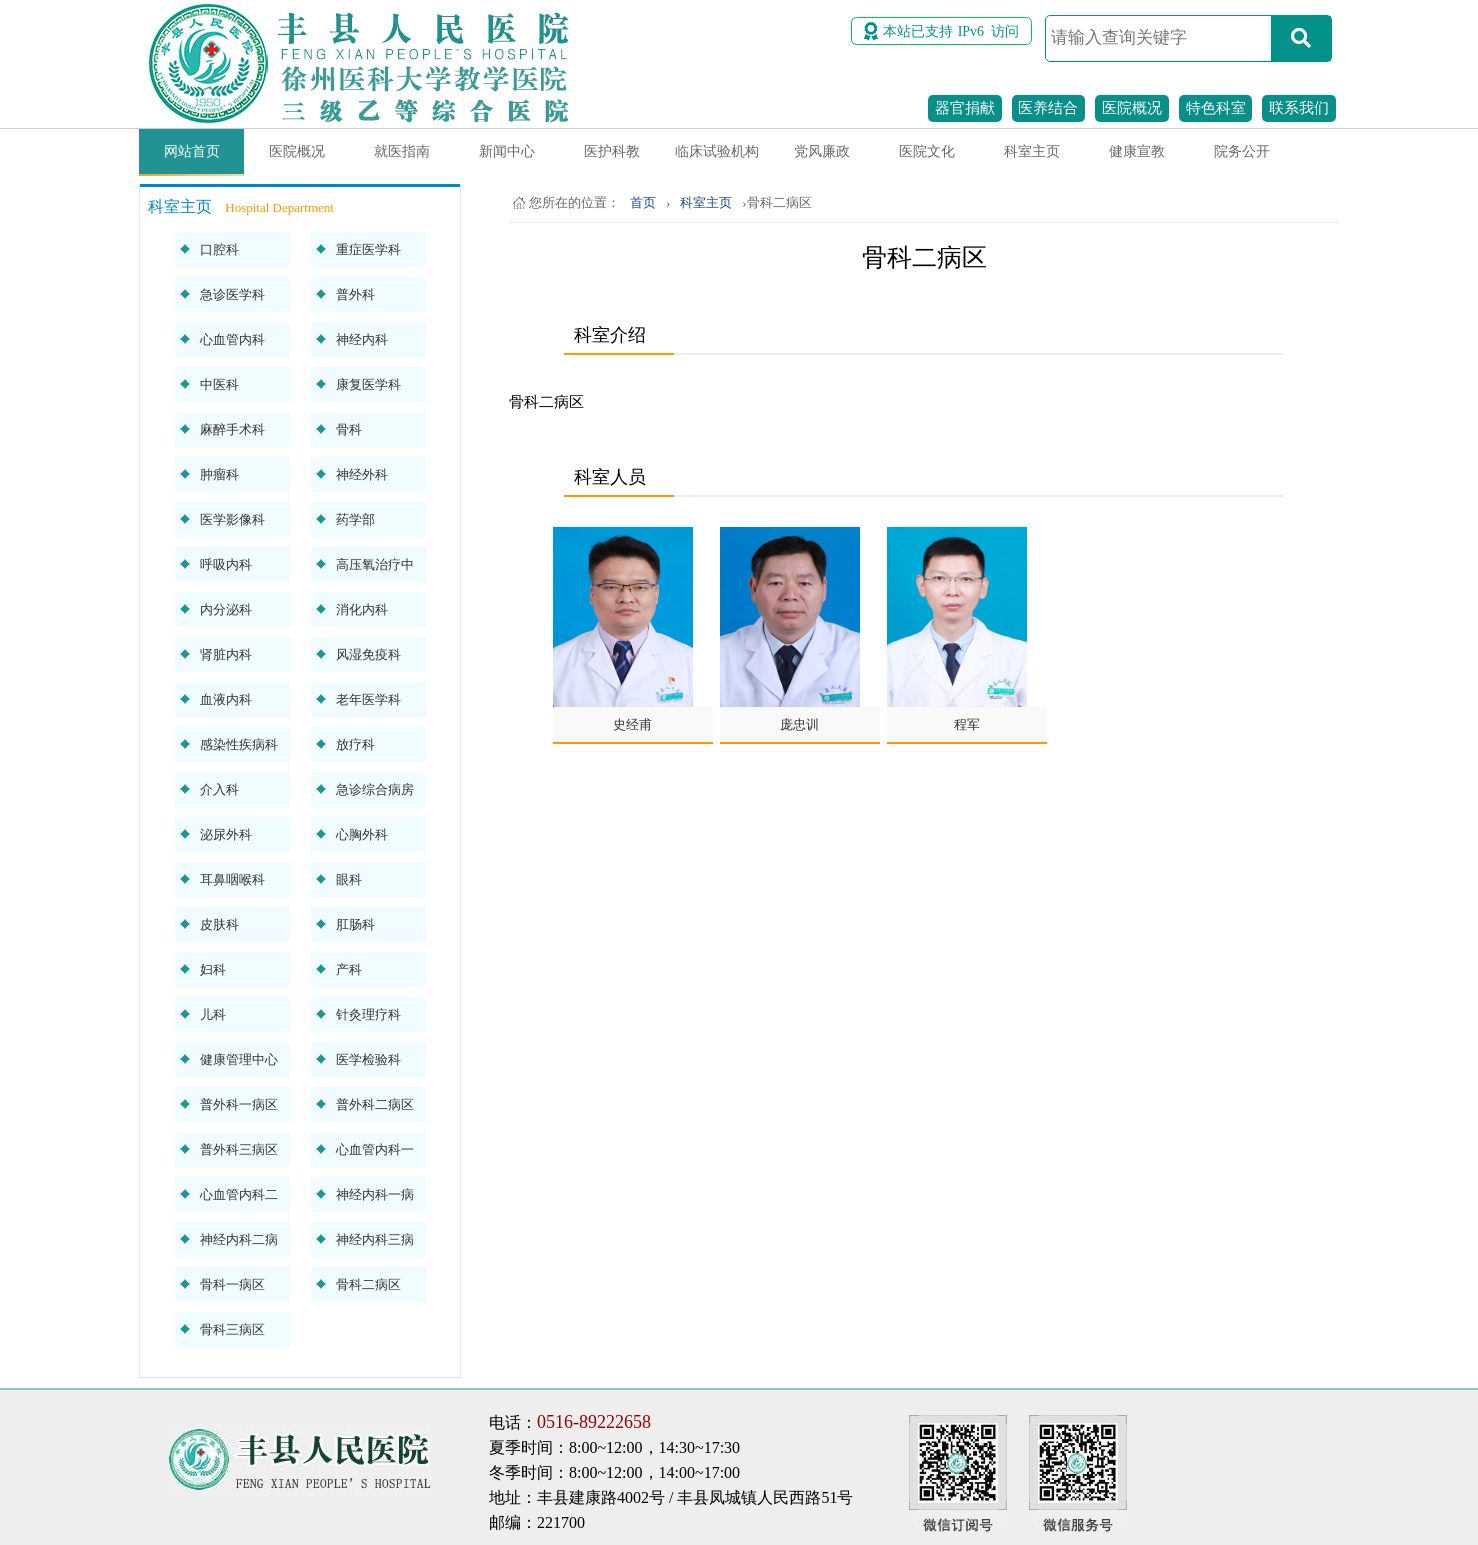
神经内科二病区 (239, 1244)
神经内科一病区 (375, 1199)
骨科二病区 (368, 1284)
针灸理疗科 (368, 1014)
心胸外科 (362, 834)
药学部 (355, 519)
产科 (349, 969)
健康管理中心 (239, 1059)
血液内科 (226, 699)
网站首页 (192, 151)
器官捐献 (965, 108)
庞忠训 (799, 724)
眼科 (349, 879)
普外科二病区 (375, 1104)
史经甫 (632, 724)
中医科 (219, 384)
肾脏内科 (226, 654)
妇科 (213, 969)
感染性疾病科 (239, 744)
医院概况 (1132, 108)
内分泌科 (226, 609)
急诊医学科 (232, 294)
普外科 (355, 294)
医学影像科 (232, 519)
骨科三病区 (232, 1329)
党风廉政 (822, 151)
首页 (643, 202)
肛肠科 (355, 924)
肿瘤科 (219, 474)
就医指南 (402, 151)
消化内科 (362, 609)
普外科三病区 (239, 1149)
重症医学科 (368, 249)
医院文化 (927, 151)
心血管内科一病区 (375, 1154)
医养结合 (1048, 108)
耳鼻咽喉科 (232, 879)
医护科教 (612, 151)
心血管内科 (232, 339)
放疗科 (355, 744)
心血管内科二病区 (239, 1199)
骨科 (349, 429)
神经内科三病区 (375, 1244)
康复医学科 (368, 384)
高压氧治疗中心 (375, 569)
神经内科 (362, 339)
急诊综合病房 (375, 789)
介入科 (219, 789)
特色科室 (1216, 108)
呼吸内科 (226, 564)
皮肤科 (219, 924)
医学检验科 (368, 1059)
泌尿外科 (226, 834)
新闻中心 (507, 151)
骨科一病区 (232, 1284)
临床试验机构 (717, 151)
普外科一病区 (239, 1104)
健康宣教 (1137, 151)
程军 (967, 724)
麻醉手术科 (232, 429)
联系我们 (1299, 108)
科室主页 (1032, 151)
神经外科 (362, 474)
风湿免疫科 (368, 654)
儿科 (213, 1014)
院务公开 (1242, 151)
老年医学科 (368, 699)
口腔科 (219, 249)
